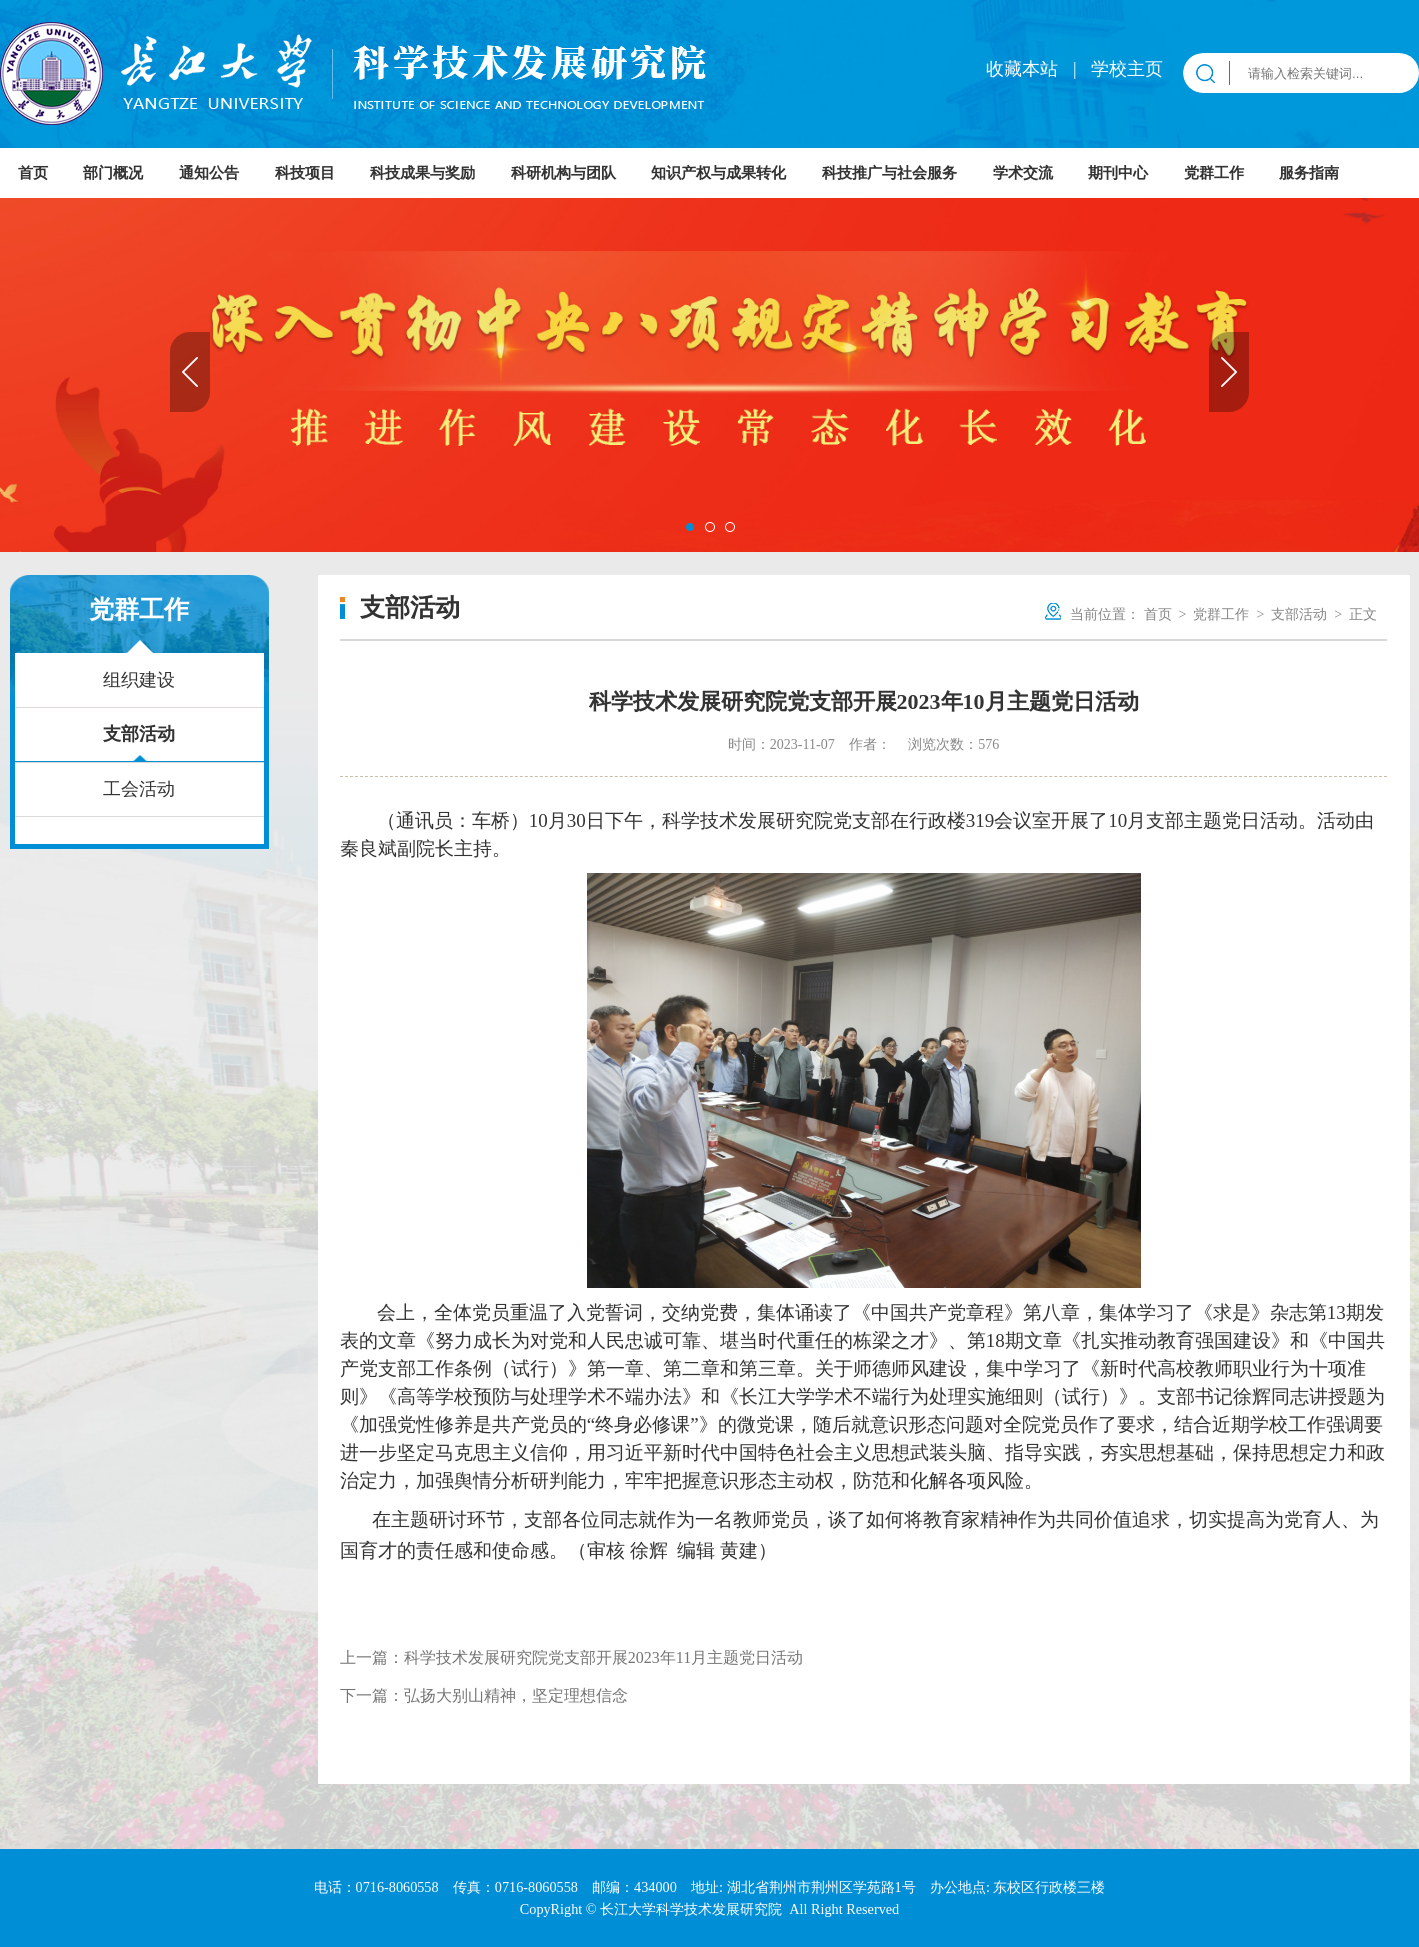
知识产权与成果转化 (718, 173)
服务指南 (1309, 173)
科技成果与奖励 (422, 173)
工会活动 (139, 789)
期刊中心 (1118, 173)
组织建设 (139, 680)
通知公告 (209, 173)
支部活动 (139, 734)
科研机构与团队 (563, 173)
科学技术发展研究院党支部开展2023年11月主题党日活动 (603, 1657)
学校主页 (1127, 69)
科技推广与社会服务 (889, 173)
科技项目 (305, 173)
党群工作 (1214, 173)
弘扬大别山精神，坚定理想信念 (516, 1695)
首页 (33, 173)
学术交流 (1023, 173)
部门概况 (113, 173)
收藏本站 (1024, 69)
